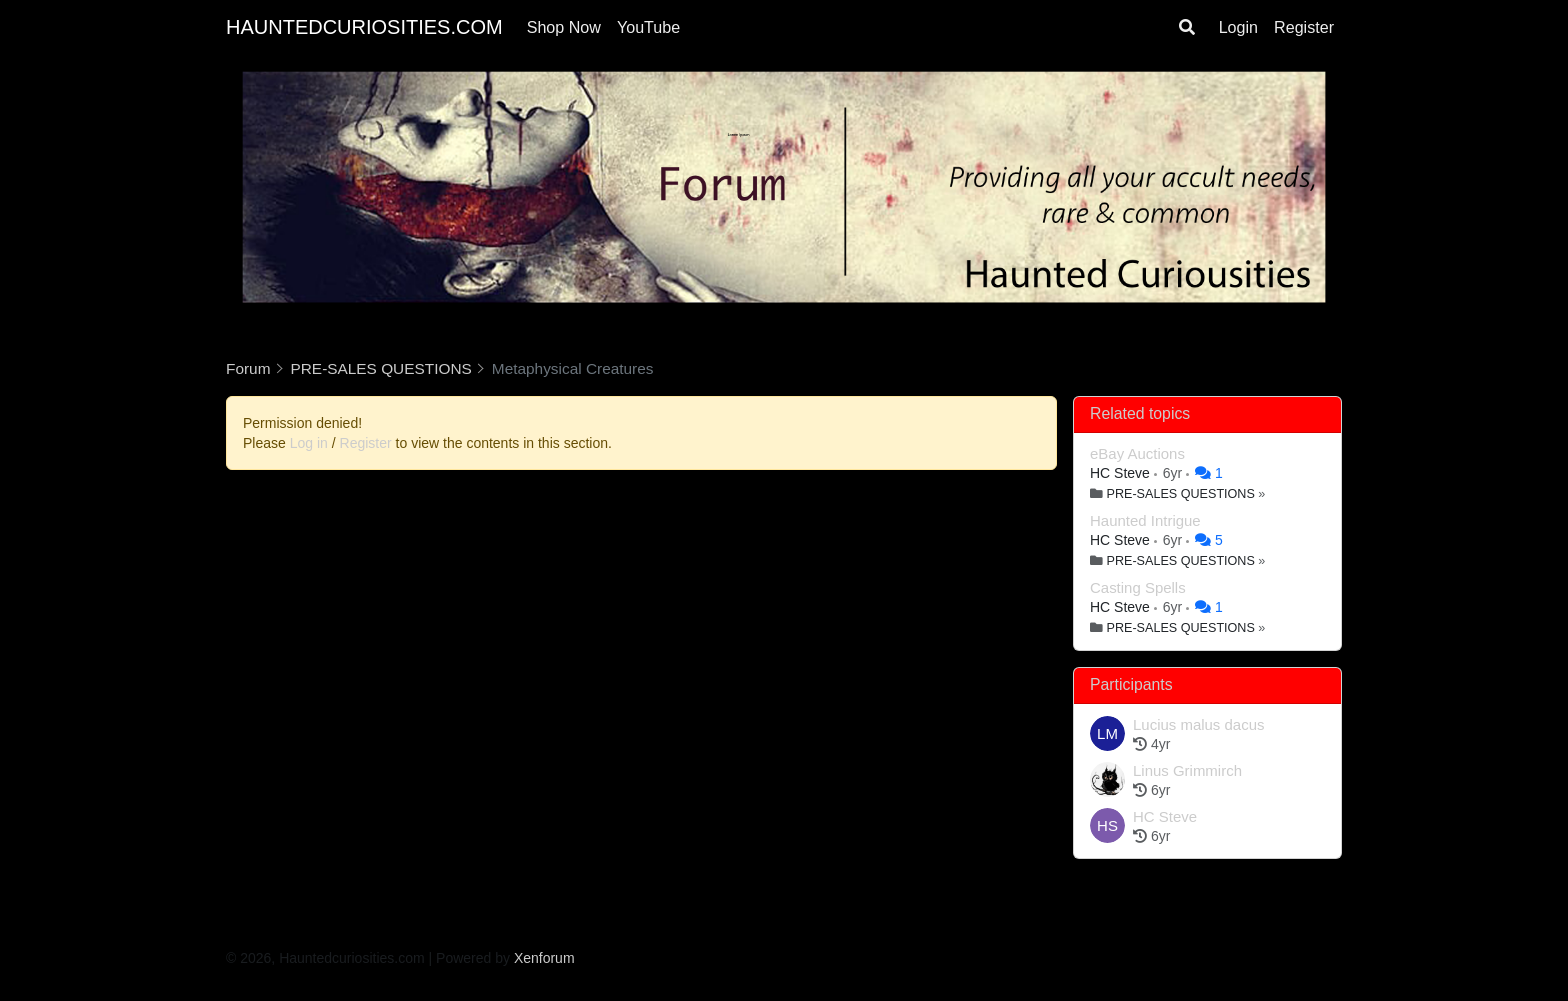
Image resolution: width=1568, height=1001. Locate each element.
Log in (309, 443)
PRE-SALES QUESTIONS (1181, 494)
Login (1238, 27)
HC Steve (1122, 473)
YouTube (648, 27)
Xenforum (544, 958)
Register (1304, 27)
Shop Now (564, 27)
